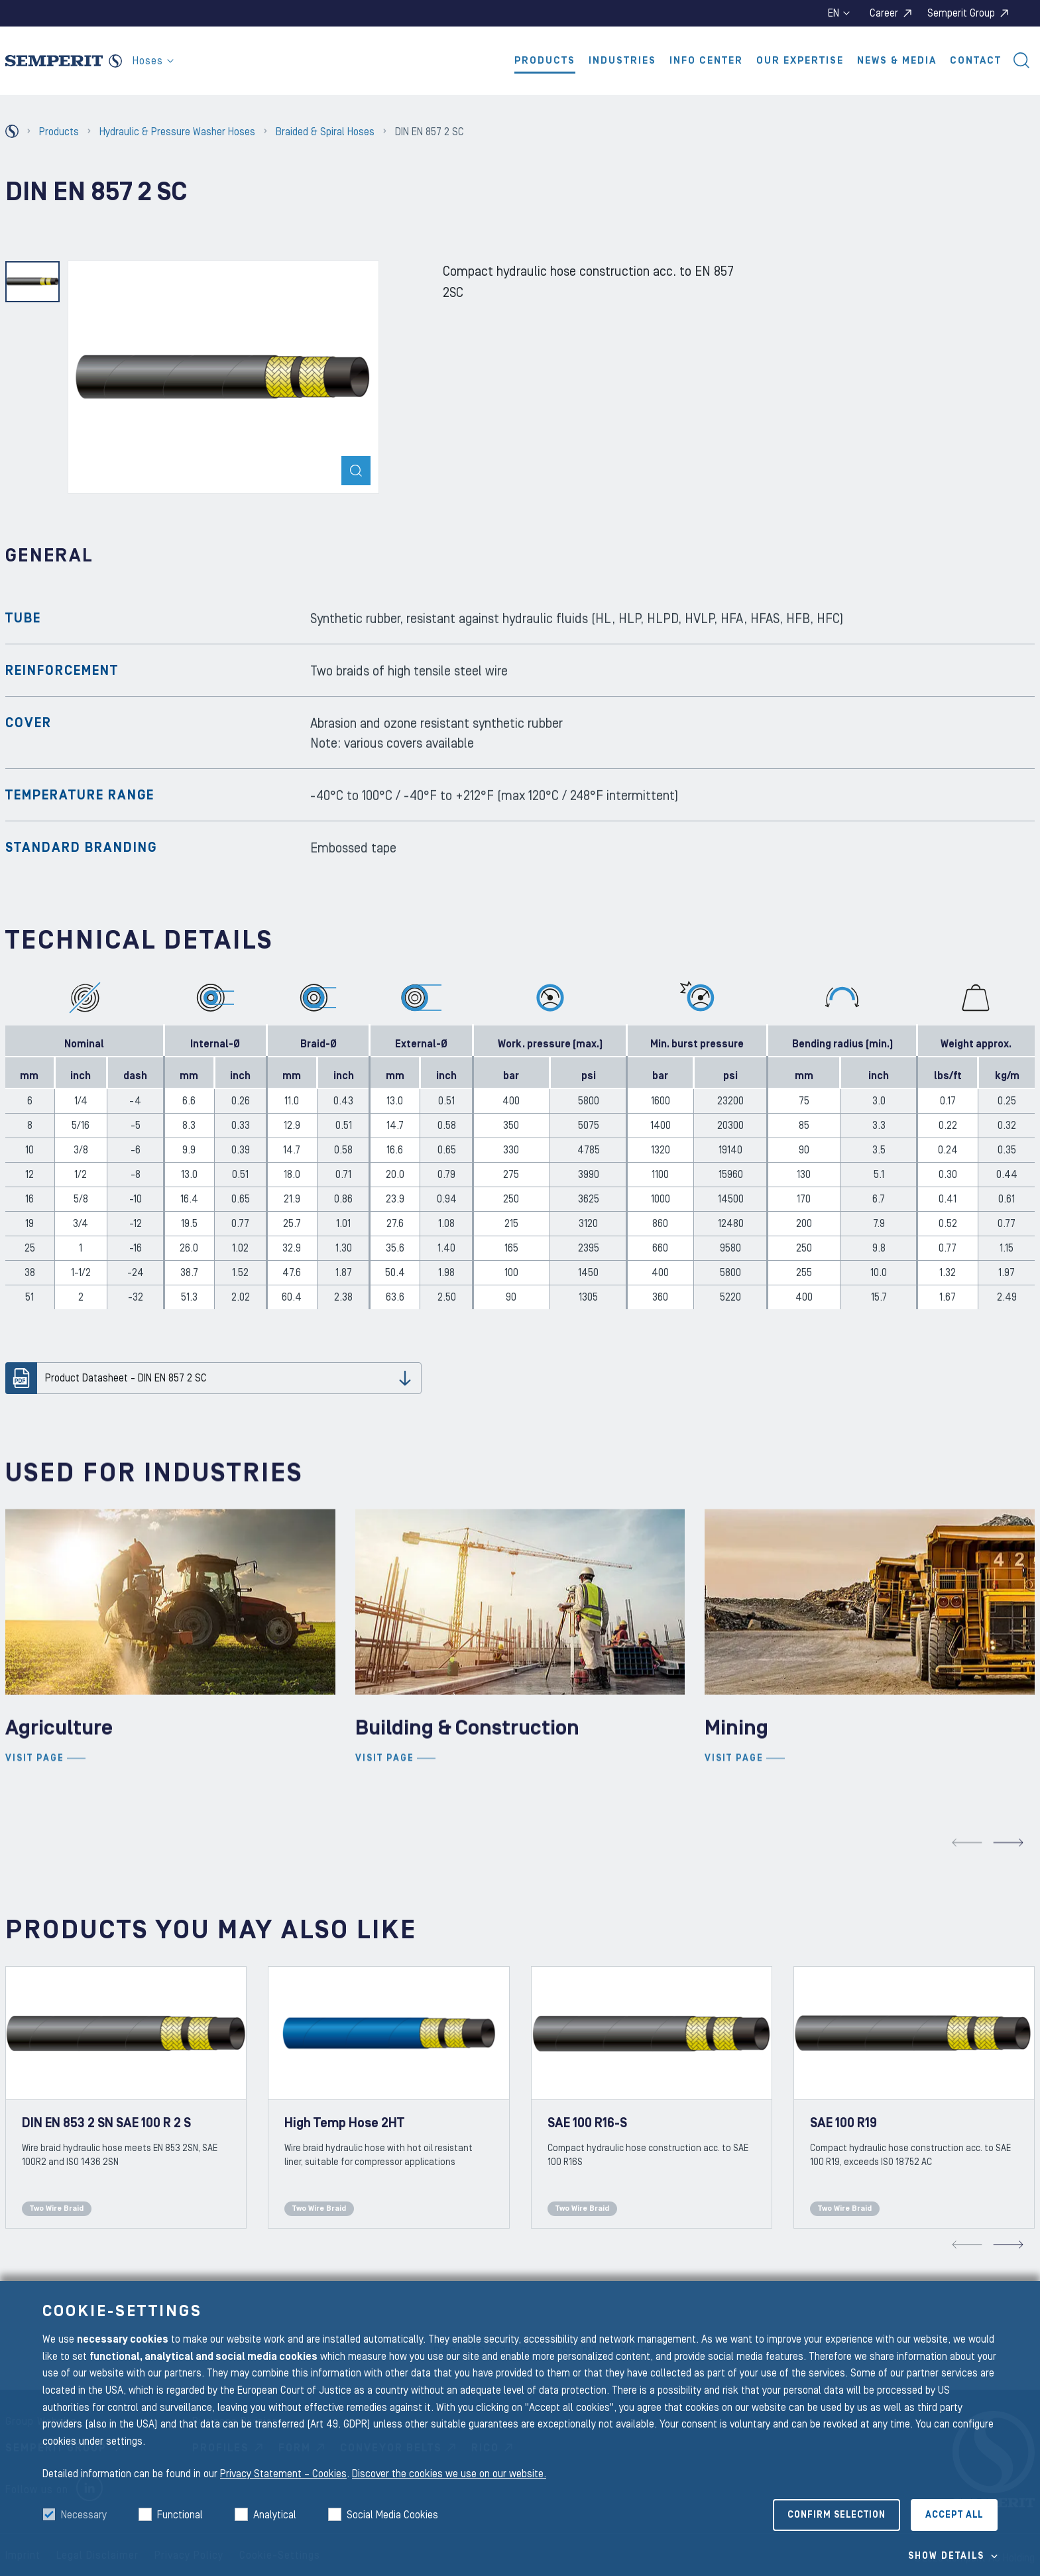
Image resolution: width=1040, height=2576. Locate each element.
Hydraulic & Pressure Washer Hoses (177, 132)
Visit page (34, 1818)
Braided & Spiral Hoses (325, 132)
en (839, 13)
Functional (180, 2515)
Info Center (706, 60)
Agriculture (59, 1787)
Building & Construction (467, 1787)
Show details (946, 2556)
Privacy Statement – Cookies (283, 2474)
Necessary (84, 2515)
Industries (622, 60)
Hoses (153, 61)
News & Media (897, 60)
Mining (736, 1787)
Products (544, 60)
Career (884, 13)
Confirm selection (836, 2515)
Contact (976, 60)
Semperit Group (961, 13)
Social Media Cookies (392, 2515)
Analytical (274, 2515)
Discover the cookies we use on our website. (449, 2474)
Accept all (954, 2515)
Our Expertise (800, 60)
